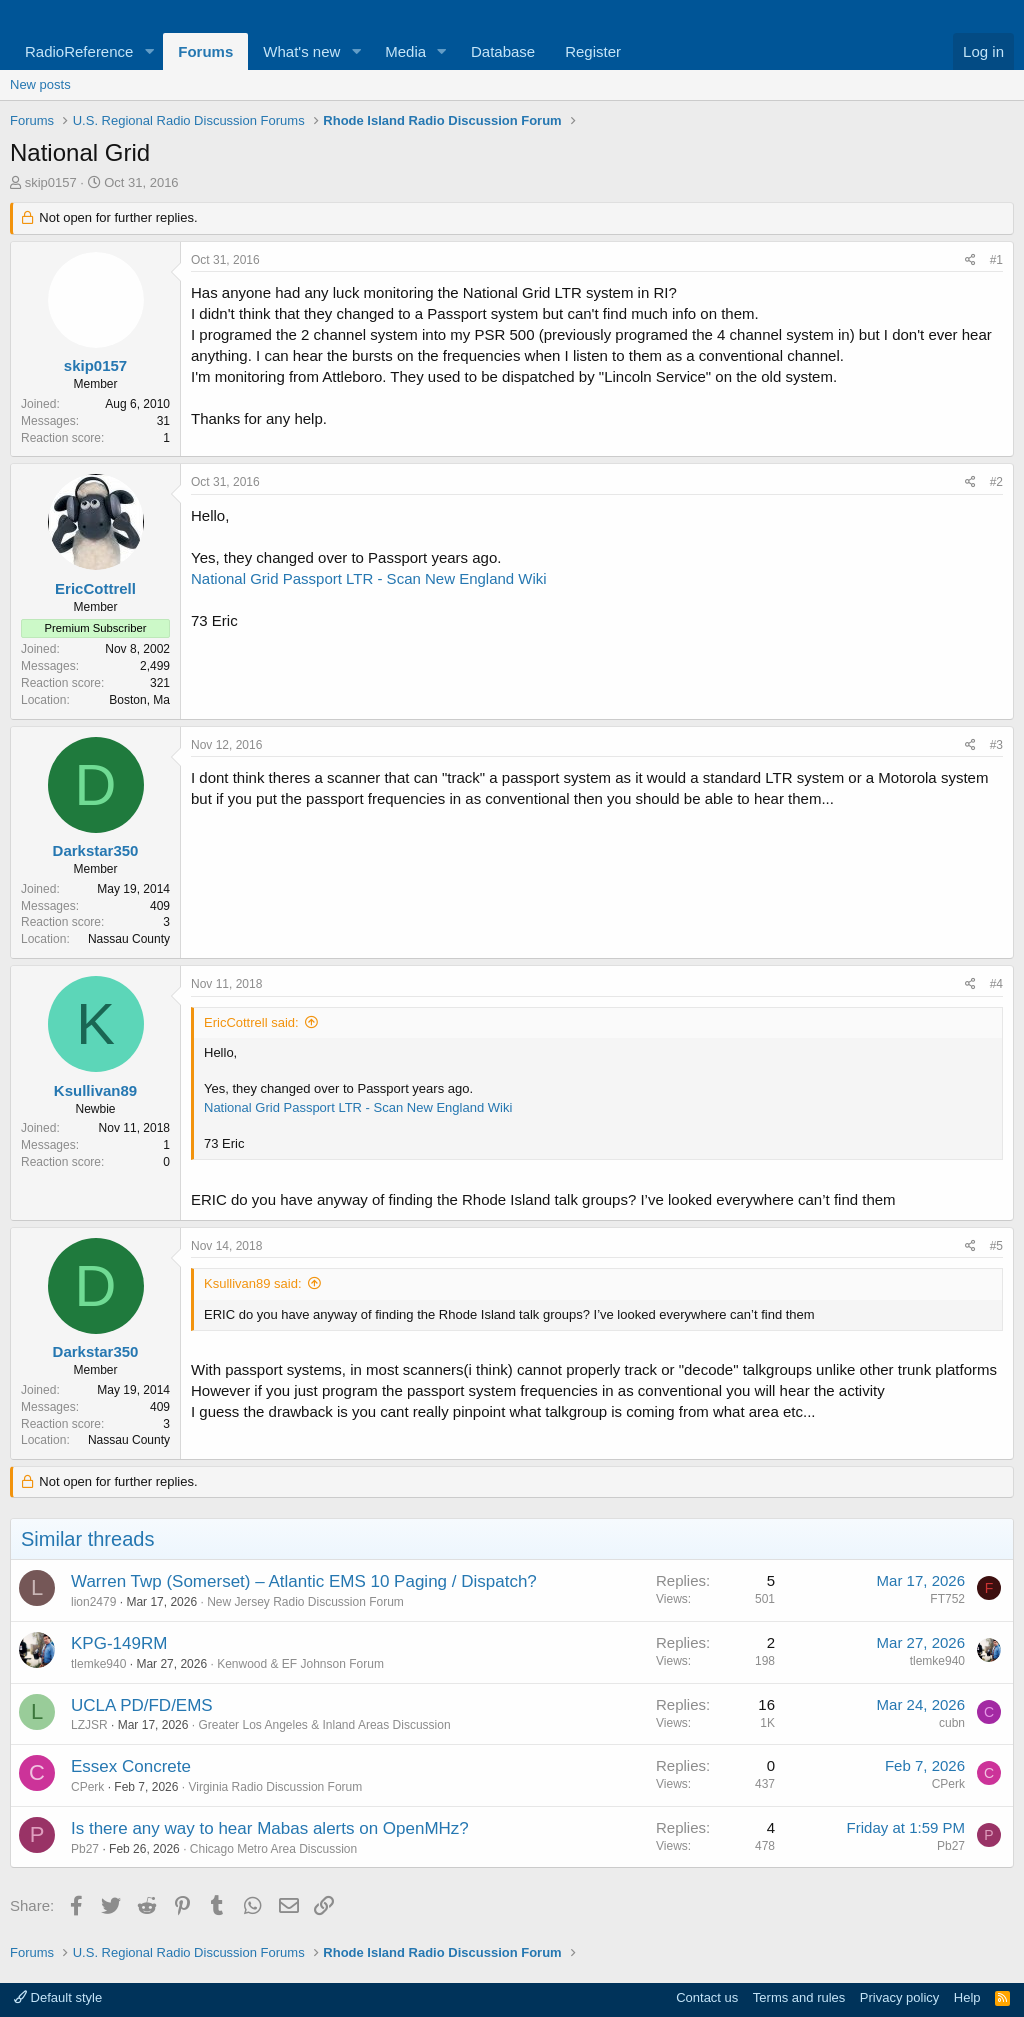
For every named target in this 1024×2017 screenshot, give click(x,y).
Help (967, 1997)
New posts (40, 84)
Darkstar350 (96, 850)
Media (405, 51)
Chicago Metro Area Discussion (273, 1849)
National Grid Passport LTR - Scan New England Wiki (369, 578)
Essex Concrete (131, 1766)
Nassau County (129, 939)
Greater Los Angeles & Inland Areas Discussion (324, 1725)
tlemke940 (98, 1664)
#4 (996, 984)
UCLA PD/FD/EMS (142, 1705)
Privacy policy (899, 1997)
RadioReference (79, 51)
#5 (996, 1246)
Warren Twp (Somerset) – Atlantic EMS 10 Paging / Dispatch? (304, 1581)
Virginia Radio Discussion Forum (275, 1787)
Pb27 (85, 1849)
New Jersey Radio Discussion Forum (305, 1602)
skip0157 (51, 182)
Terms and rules (799, 1997)
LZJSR (89, 1725)
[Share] (970, 260)
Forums (205, 51)
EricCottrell (95, 588)
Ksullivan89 (95, 1090)
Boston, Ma (139, 700)
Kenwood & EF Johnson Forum (300, 1664)
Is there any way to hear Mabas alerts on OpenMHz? (270, 1828)
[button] (149, 51)
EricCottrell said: (251, 1022)
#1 (996, 260)
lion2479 (93, 1602)
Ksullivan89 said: (253, 1283)
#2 (996, 482)
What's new (301, 51)
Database (503, 51)
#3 (996, 745)
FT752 (947, 1599)
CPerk (87, 1787)
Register (593, 51)
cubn (952, 1723)
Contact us (707, 1997)
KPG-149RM (119, 1643)
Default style (58, 1997)
